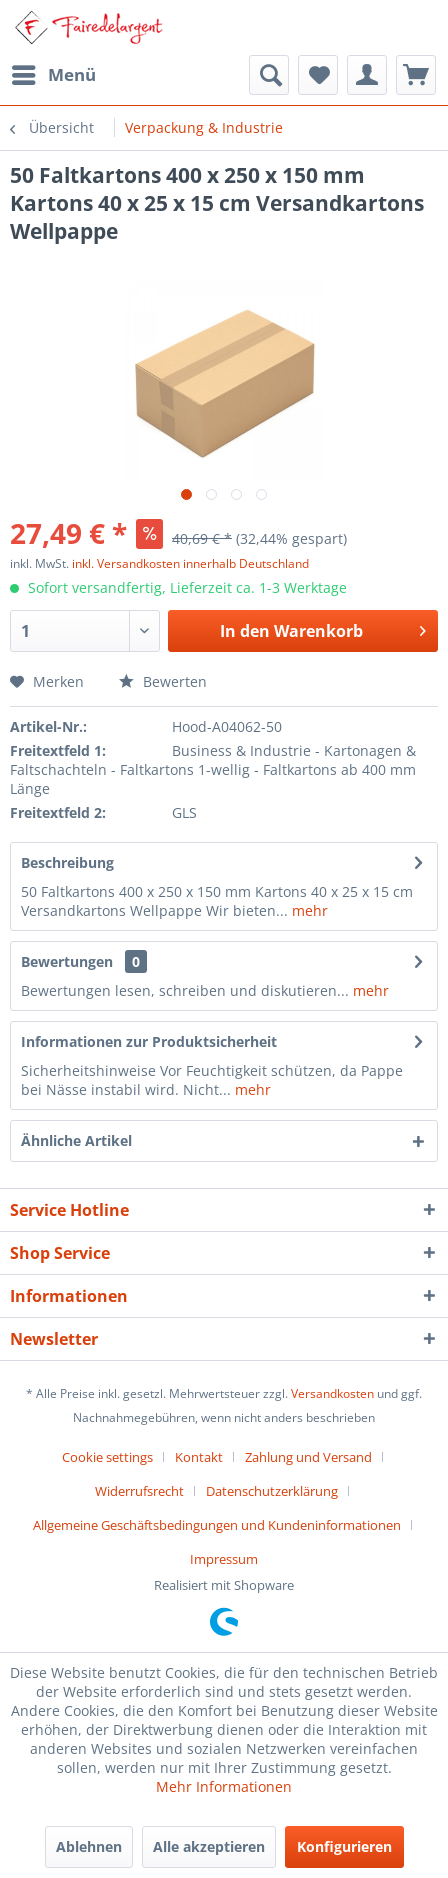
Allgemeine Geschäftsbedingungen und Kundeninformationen (217, 1525)
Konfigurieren (344, 1846)
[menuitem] (53, 75)
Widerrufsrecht (139, 1491)
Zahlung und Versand (308, 1457)
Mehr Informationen (224, 1786)
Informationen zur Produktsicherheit (149, 1041)
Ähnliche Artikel (76, 1140)
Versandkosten (332, 1393)
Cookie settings (107, 1457)
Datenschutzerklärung (272, 1491)
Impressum (224, 1559)
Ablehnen (89, 1846)
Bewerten (163, 681)
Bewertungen (67, 961)
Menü (54, 72)
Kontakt (199, 1457)
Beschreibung (67, 862)
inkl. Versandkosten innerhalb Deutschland (190, 563)
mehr (308, 910)
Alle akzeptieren (209, 1846)
